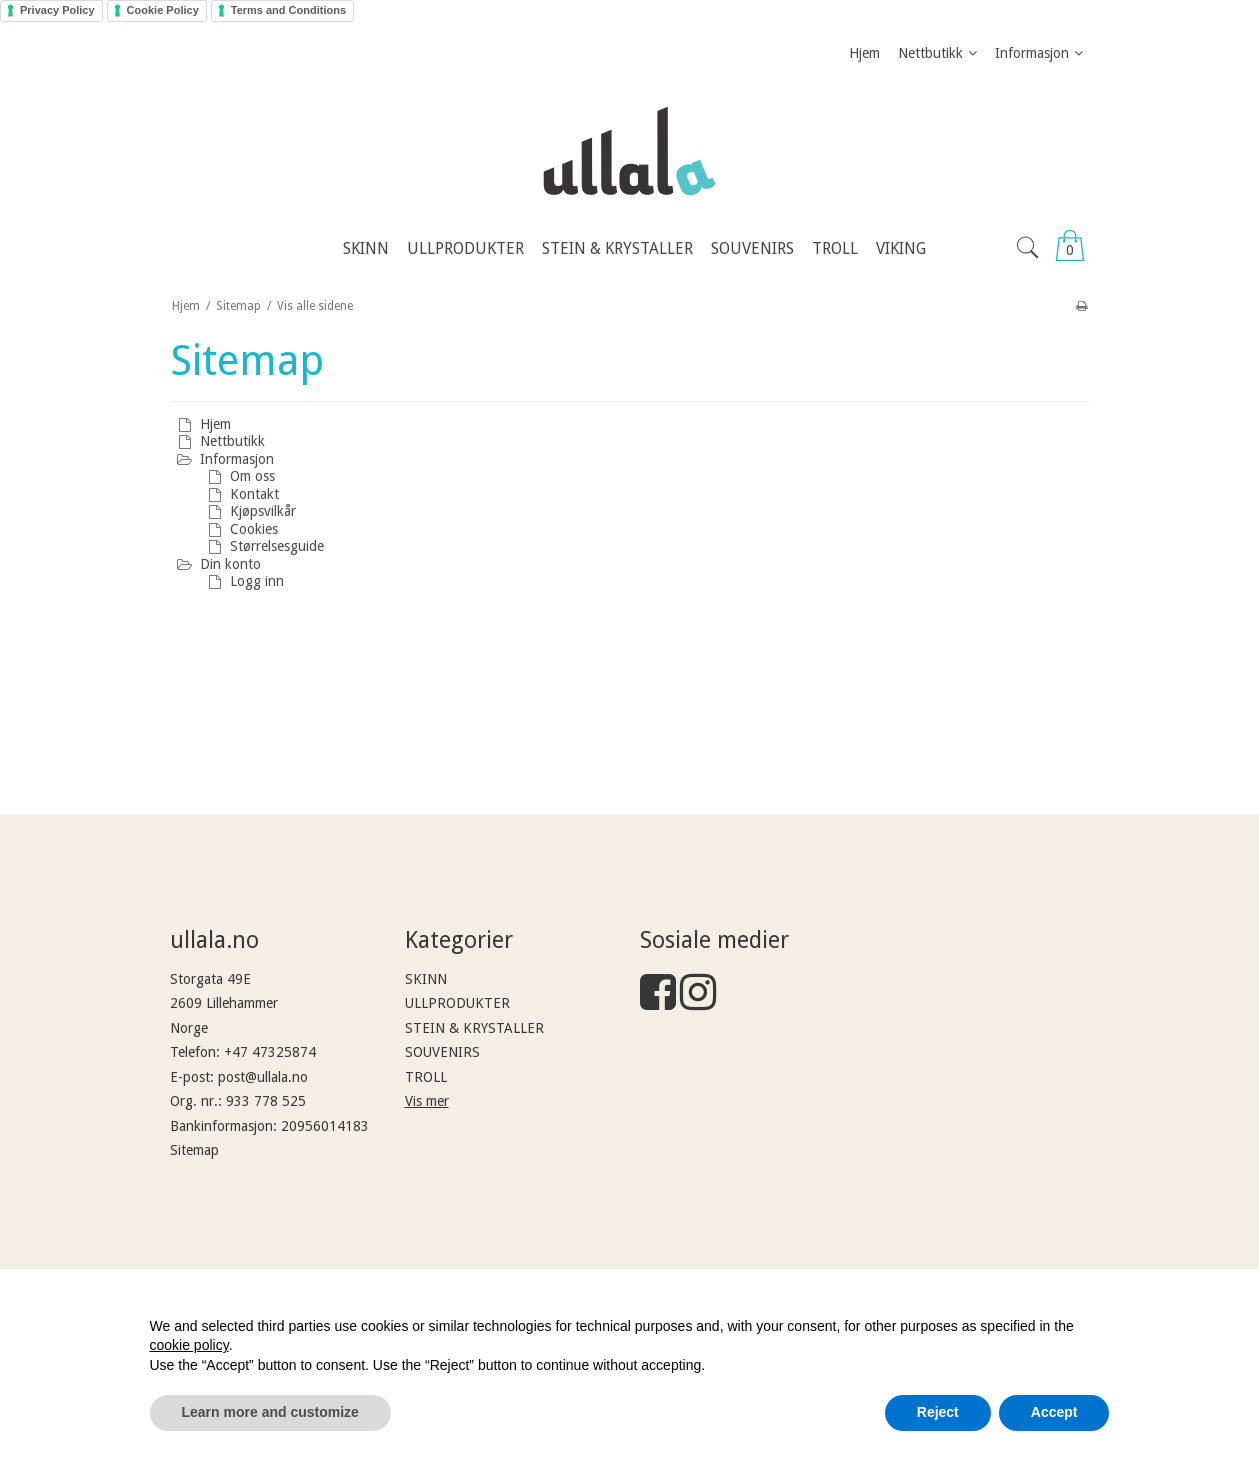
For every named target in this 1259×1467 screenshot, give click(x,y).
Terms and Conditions (288, 10)
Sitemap (194, 1150)
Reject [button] (938, 1412)
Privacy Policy (57, 10)
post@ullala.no (263, 1077)
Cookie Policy (163, 10)
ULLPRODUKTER (457, 1003)
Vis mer (427, 1101)
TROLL (426, 1077)
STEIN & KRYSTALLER (474, 1028)
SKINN (426, 979)
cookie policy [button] (189, 1345)
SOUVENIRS (442, 1052)
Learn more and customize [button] (270, 1412)
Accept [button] (1054, 1412)
